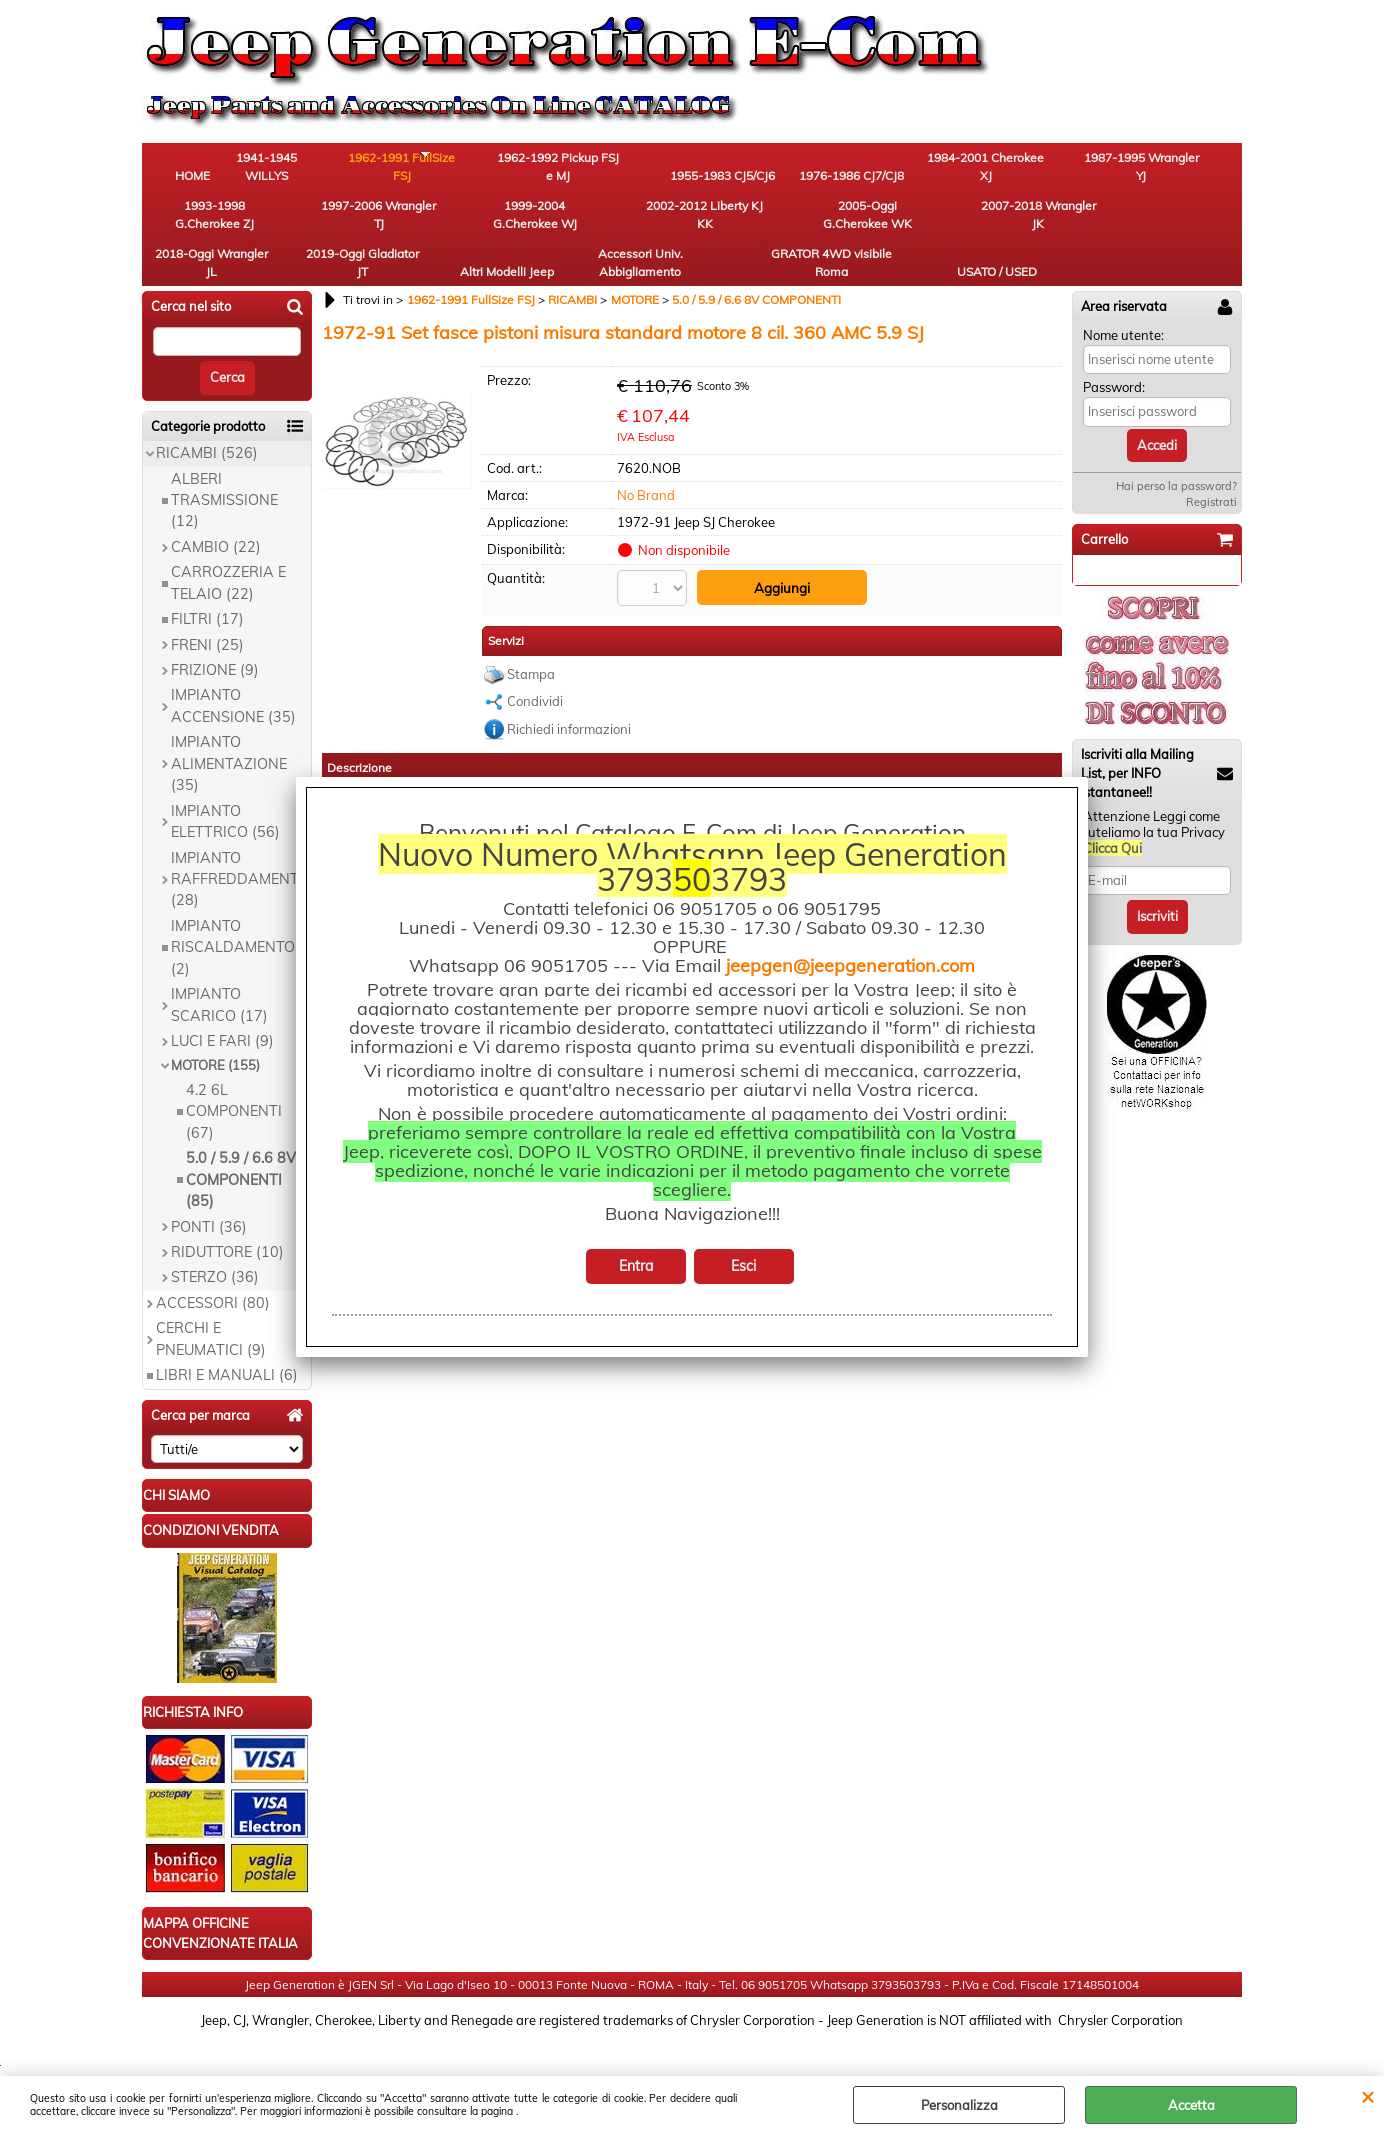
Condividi (535, 667)
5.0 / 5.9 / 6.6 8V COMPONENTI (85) (241, 1148)
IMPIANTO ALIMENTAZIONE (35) (229, 732)
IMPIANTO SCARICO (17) (219, 973)
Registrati (1211, 471)
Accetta (1191, 2105)
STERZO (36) (215, 1246)
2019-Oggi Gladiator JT (747, 226)
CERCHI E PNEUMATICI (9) (211, 1307)
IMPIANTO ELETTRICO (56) (225, 789)
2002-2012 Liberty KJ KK (307, 226)
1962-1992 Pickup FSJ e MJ (527, 170)
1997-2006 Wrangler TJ (1187, 170)
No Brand (646, 463)
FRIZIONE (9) (215, 639)
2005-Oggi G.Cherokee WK (417, 226)
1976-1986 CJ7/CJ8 (747, 170)
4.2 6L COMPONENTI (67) (234, 1080)
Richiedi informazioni (569, 695)
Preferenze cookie (692, 2066)
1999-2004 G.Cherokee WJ (197, 226)
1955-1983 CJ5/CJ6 (637, 170)
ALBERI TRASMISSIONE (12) (224, 468)
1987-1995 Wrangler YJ (967, 170)
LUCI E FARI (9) (222, 1010)
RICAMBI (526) (207, 422)
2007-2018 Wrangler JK (527, 226)
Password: (1114, 356)
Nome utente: (1123, 303)
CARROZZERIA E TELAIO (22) (228, 551)
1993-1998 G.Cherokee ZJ (1077, 170)
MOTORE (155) (215, 1034)
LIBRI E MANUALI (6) (227, 1344)
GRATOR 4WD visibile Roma (1077, 226)
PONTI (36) (209, 1195)
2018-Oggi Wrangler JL (637, 226)
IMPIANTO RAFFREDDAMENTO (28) (240, 847)
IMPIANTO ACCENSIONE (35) (233, 674)
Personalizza (959, 2105)
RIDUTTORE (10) (227, 1221)
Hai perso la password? (1176, 455)
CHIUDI (1367, 2096)
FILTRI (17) (207, 588)
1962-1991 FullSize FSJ (417, 170)
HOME (197, 179)
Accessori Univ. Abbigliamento (967, 226)
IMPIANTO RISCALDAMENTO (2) (233, 915)
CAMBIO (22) (216, 515)
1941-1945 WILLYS (307, 170)
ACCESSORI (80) (213, 1271)
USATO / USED (1187, 235)
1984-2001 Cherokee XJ (857, 170)
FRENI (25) (207, 613)
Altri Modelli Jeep (857, 226)
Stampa (531, 640)
